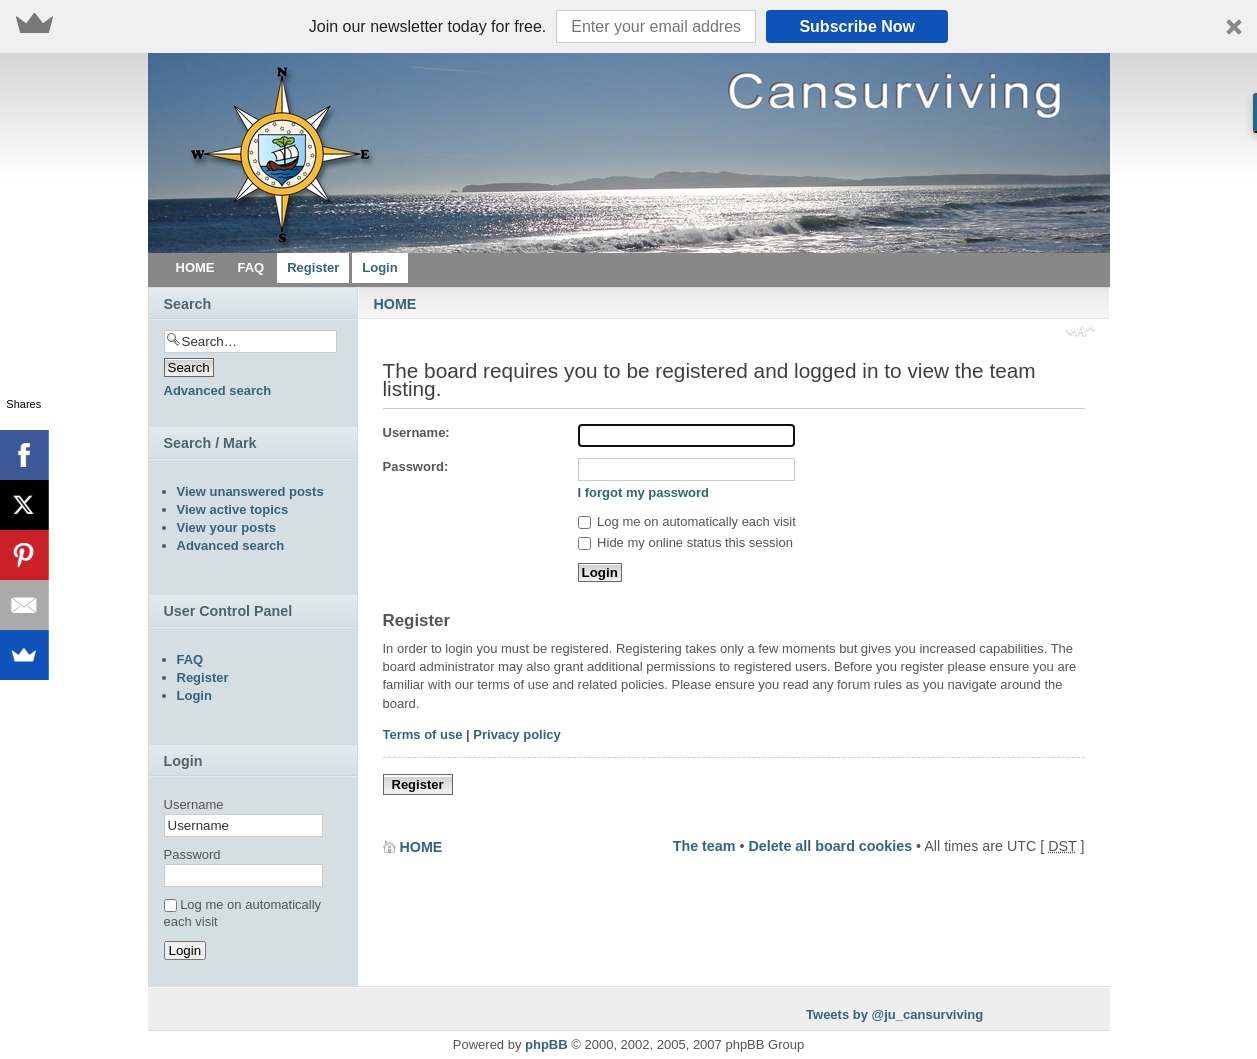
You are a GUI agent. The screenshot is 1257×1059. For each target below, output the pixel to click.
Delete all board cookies (830, 846)
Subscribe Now (857, 26)
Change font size (1080, 333)
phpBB (546, 1044)
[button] (628, 26)
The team (704, 846)
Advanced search (218, 390)
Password (192, 854)
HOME (395, 304)
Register (418, 784)
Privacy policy (516, 734)
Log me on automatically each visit (687, 521)
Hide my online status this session (685, 542)
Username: (416, 432)
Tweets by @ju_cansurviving (894, 1014)
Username (194, 804)
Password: (416, 466)
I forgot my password (643, 492)
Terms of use (423, 734)
